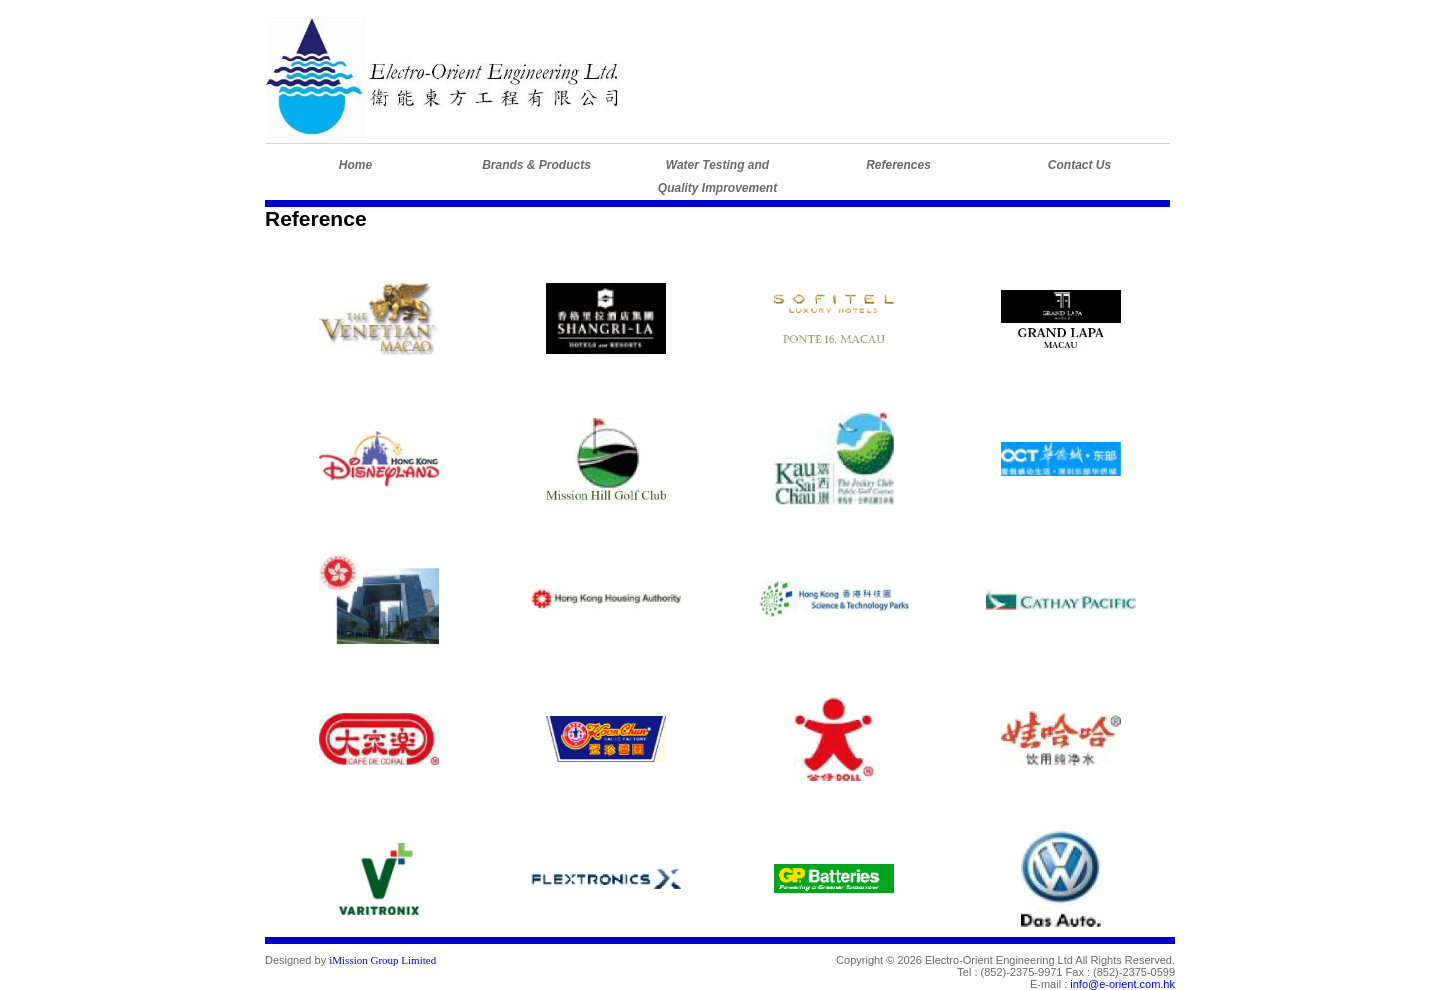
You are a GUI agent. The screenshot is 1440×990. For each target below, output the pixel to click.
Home (355, 165)
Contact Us (1079, 165)
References (898, 165)
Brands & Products (536, 165)
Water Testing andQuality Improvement (717, 176)
